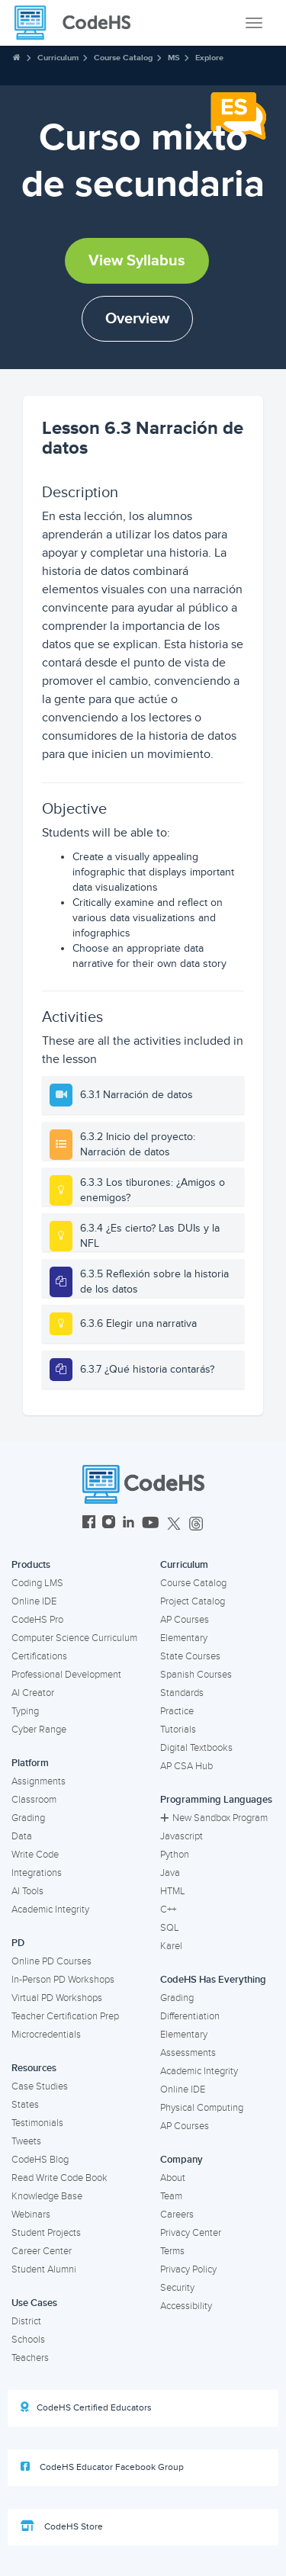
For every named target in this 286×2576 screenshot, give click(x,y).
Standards (182, 1693)
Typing (25, 1711)
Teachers (30, 2358)
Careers (177, 2214)
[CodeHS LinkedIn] (128, 1524)
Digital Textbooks (196, 1748)
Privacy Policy (188, 2269)
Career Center (41, 2251)
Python (174, 1854)
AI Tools (27, 1891)
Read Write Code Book (59, 2178)
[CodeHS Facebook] (88, 1524)
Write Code (35, 1854)
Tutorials (178, 1729)
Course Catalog (123, 58)
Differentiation (190, 2016)
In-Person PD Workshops (62, 1980)
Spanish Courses (196, 1675)
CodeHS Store (62, 2526)
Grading (28, 1818)
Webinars (30, 2214)
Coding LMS (37, 1583)
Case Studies (39, 2086)
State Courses (190, 1656)
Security (177, 2288)
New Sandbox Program (214, 1818)
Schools (28, 2339)
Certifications (39, 1656)
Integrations (36, 1873)
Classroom (33, 1800)
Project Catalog (192, 1601)
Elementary (183, 1638)
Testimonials (37, 2123)
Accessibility (186, 2306)
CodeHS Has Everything (213, 1979)
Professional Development (66, 1675)
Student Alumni (43, 2269)
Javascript (181, 1836)
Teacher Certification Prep (65, 2016)
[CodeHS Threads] (196, 1524)
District (26, 2321)
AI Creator (32, 1693)
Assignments (38, 1781)
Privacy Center (190, 2233)
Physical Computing (201, 2108)
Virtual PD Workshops (56, 1998)
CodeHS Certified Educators (86, 2407)
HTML (172, 1891)
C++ (168, 1909)
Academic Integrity (50, 1909)
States (25, 2105)
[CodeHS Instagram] (108, 1524)
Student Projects (46, 2233)
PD (17, 1943)
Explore (209, 58)
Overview (137, 319)
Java (170, 1873)
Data (21, 1836)
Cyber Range (38, 1729)
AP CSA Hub (186, 1766)
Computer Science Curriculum (74, 1638)
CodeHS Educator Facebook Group (102, 2467)
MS (174, 58)
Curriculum (58, 58)
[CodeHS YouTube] (150, 1524)
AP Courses (184, 1620)
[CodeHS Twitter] (174, 1524)
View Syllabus (136, 261)
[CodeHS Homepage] (78, 23)
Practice (177, 1711)
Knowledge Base (46, 2196)
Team (171, 2196)
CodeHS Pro (37, 1620)
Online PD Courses (51, 1961)
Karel (171, 1946)
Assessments (188, 2053)
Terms (172, 2251)
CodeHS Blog (40, 2160)
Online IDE (33, 1601)
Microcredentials (46, 2034)
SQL (169, 1928)
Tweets (26, 2141)
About (172, 2178)
